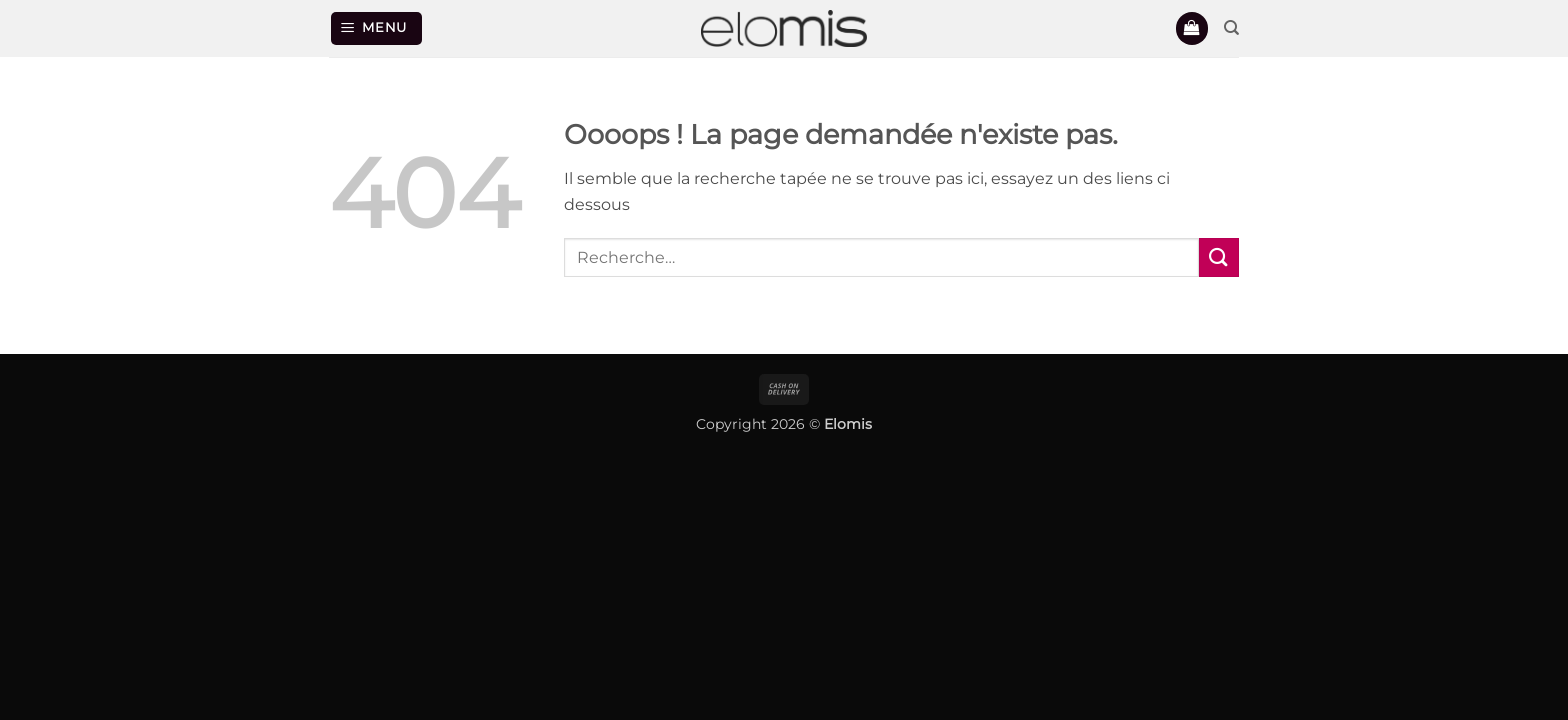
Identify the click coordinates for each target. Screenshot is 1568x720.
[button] (377, 28)
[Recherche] (1231, 28)
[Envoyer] (1219, 257)
